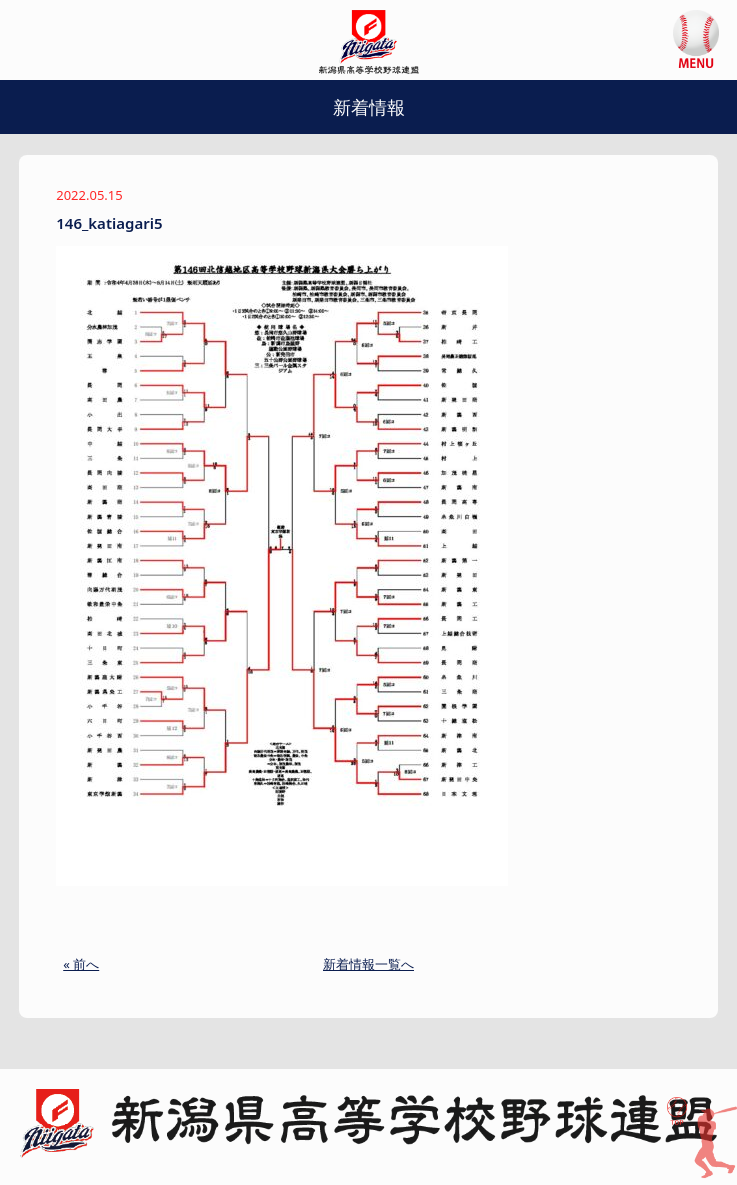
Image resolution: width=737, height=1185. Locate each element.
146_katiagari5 (109, 223)
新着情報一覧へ (368, 964)
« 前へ (81, 964)
